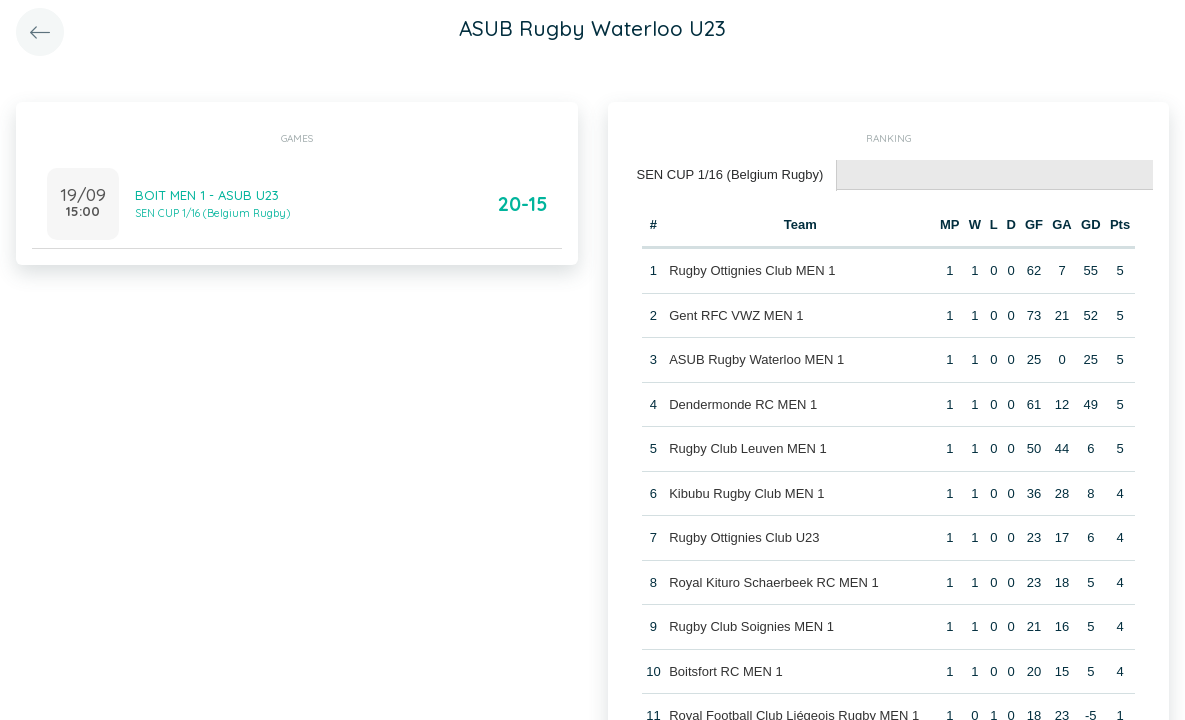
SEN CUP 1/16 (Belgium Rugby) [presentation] (730, 174)
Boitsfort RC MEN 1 (725, 671)
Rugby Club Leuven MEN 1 (748, 448)
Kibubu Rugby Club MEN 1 (746, 493)
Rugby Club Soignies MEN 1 (751, 626)
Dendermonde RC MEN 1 (743, 404)
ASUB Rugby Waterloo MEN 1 (756, 359)
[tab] (731, 175)
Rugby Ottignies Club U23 (744, 537)
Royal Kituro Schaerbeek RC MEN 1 (774, 582)
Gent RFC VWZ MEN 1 (736, 315)
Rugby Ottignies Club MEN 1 (752, 270)
